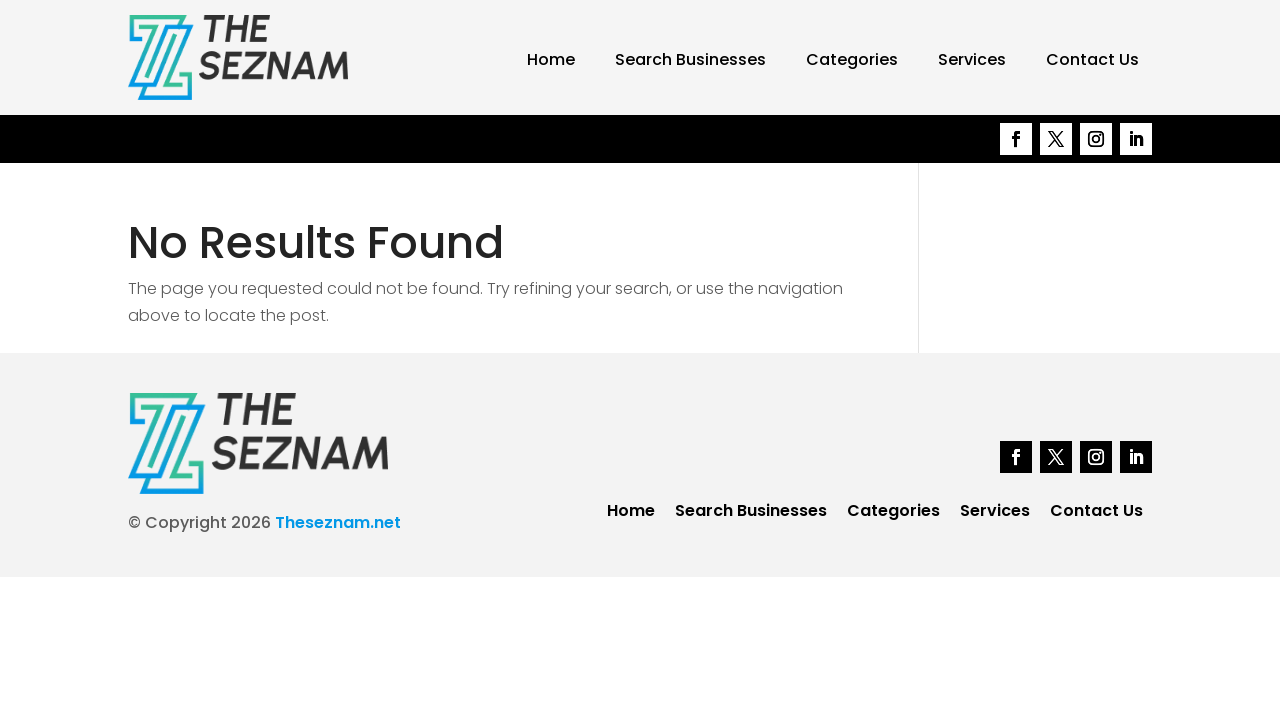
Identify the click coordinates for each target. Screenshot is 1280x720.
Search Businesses (690, 59)
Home (551, 59)
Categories (852, 59)
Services (972, 59)
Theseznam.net (338, 522)
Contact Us (1092, 59)
